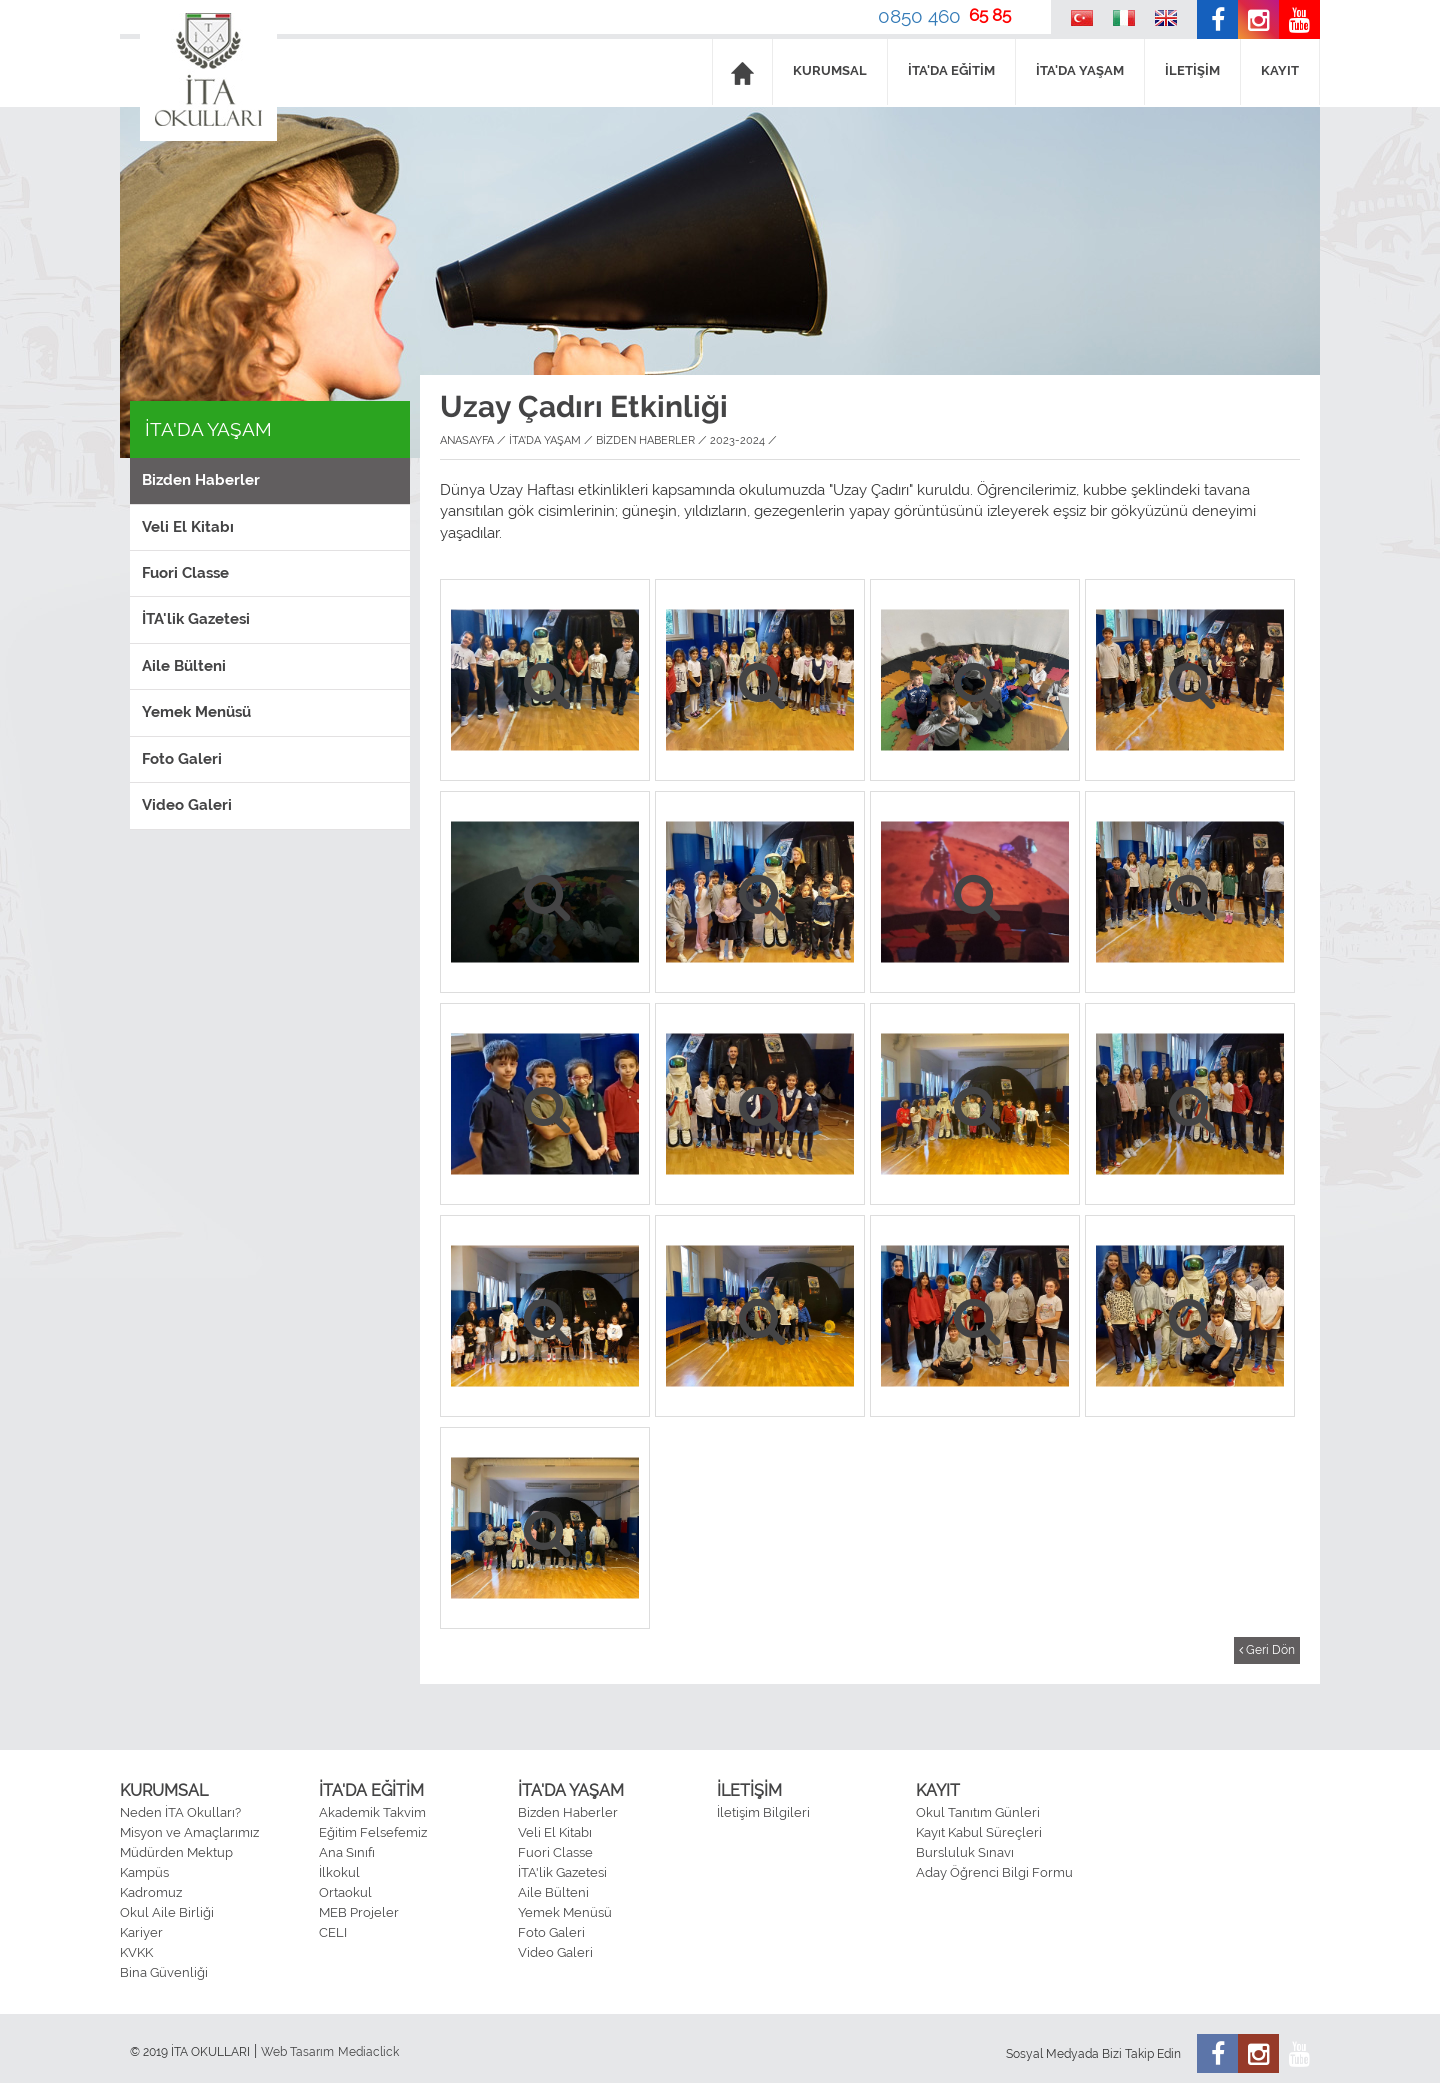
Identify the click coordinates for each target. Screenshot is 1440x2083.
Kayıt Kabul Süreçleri (979, 1832)
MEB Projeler (359, 1912)
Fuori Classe (185, 573)
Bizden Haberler (201, 480)
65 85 (990, 15)
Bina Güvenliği (164, 1972)
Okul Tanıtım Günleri (978, 1812)
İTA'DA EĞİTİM (951, 70)
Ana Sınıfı (347, 1852)
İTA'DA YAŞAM (1080, 70)
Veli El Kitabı (188, 527)
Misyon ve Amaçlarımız (189, 1832)
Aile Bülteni (184, 666)
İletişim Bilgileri (763, 1812)
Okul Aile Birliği (167, 1912)
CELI (333, 1932)
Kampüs (144, 1872)
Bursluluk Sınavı (965, 1852)
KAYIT (1280, 70)
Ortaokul (345, 1892)
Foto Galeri (182, 759)
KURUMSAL (830, 70)
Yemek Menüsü (196, 712)
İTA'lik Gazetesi (196, 619)
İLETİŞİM (1192, 70)
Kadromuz (151, 1892)
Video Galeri (187, 805)
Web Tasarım (297, 2052)
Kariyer (141, 1932)
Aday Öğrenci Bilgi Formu (994, 1872)
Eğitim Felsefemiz (373, 1832)
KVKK (136, 1952)
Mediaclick (368, 2052)
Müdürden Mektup (176, 1852)
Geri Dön (1267, 1650)
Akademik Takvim (372, 1812)
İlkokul (339, 1872)
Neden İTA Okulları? (180, 1812)
